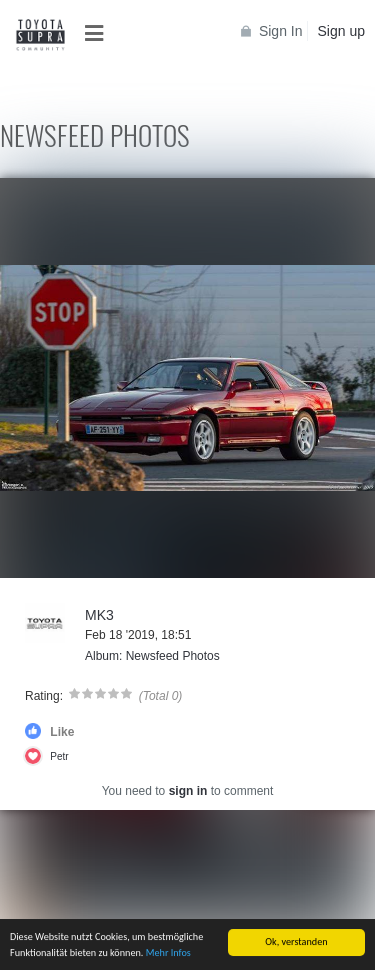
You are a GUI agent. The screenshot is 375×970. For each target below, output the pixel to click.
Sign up (341, 31)
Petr (59, 756)
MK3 (99, 615)
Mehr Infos (168, 953)
